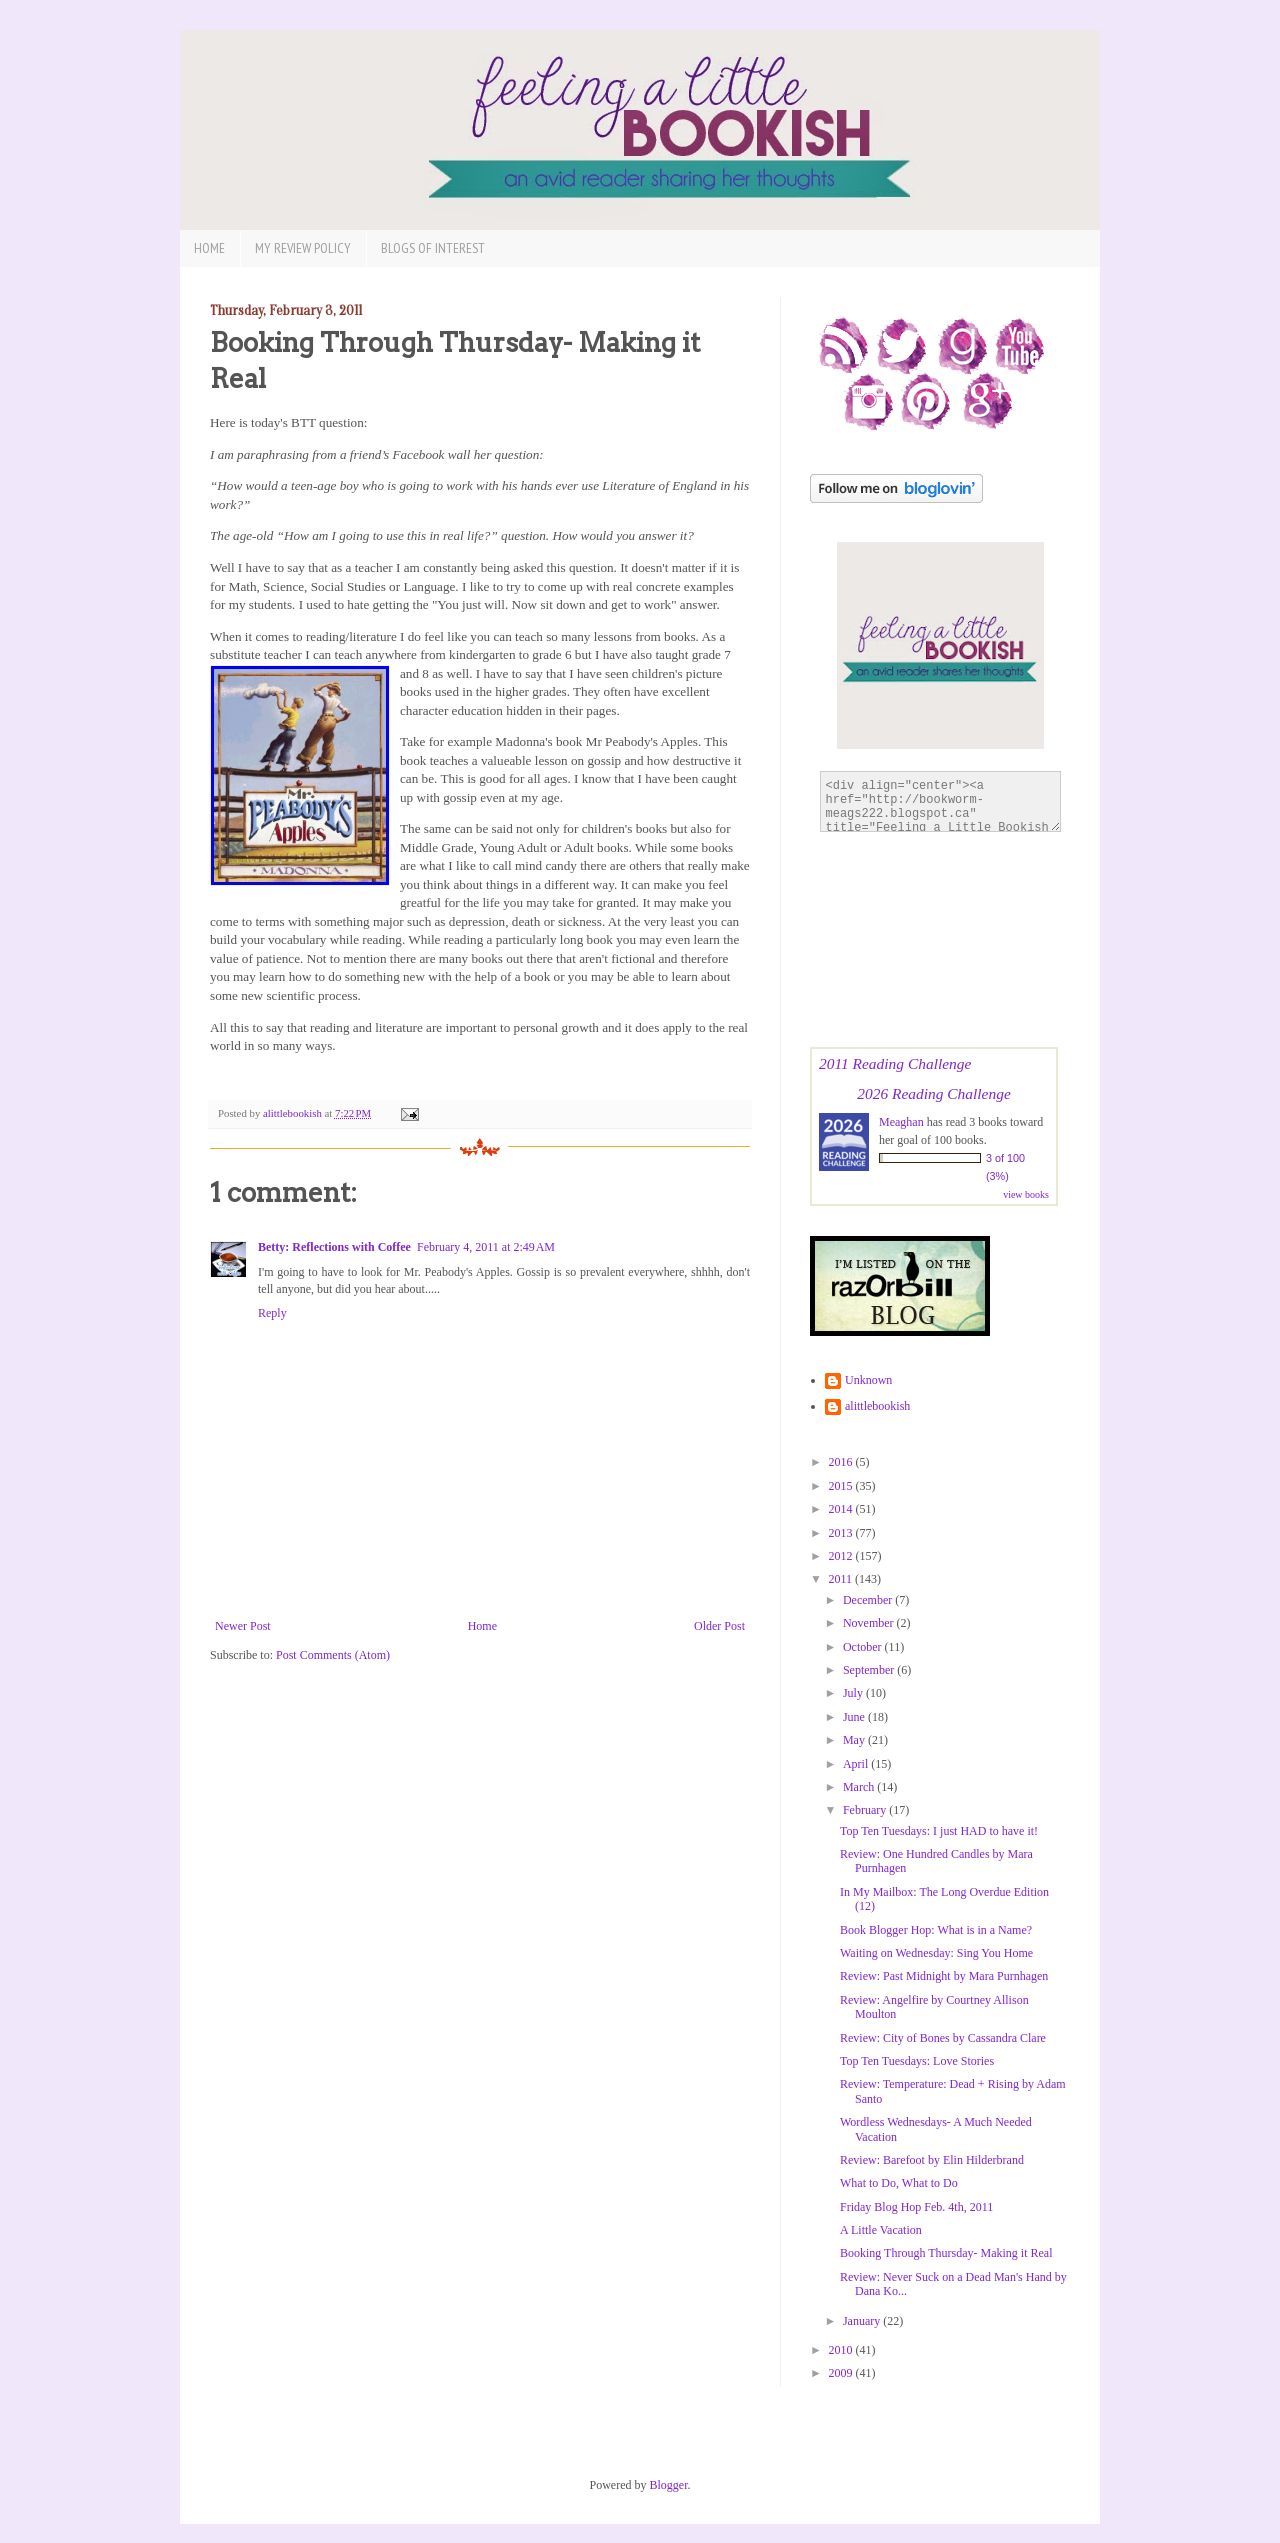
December (869, 1600)
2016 (842, 1462)
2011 (842, 1579)
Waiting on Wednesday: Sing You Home (936, 1953)
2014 (842, 1509)
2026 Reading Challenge (934, 1093)
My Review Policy (303, 248)
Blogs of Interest (433, 248)
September (870, 1670)
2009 (842, 2373)
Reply (272, 1313)
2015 (842, 1486)
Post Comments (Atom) (333, 1655)
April (857, 1764)
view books (1026, 1194)
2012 (842, 1556)
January (863, 2321)
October (864, 1647)
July (854, 1693)
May (855, 1740)
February (866, 1810)
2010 (842, 2350)
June (855, 1717)
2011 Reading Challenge (895, 1063)
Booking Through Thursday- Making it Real (946, 2253)
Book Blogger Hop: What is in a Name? (936, 1930)
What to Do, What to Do (899, 2183)
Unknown (868, 1380)
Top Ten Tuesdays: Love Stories (917, 2061)
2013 (842, 1533)
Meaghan (901, 1122)
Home (209, 248)
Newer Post (243, 1626)
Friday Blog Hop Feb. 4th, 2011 (916, 2207)
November (870, 1623)
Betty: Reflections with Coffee (334, 1247)
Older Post (719, 1626)
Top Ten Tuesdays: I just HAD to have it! (939, 1831)
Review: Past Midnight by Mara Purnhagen (944, 1976)
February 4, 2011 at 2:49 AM (486, 1247)
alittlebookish (877, 1406)
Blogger (669, 2485)
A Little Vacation (881, 2230)
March (860, 1787)
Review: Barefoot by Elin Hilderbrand (932, 2160)
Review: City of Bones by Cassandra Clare (943, 2038)
